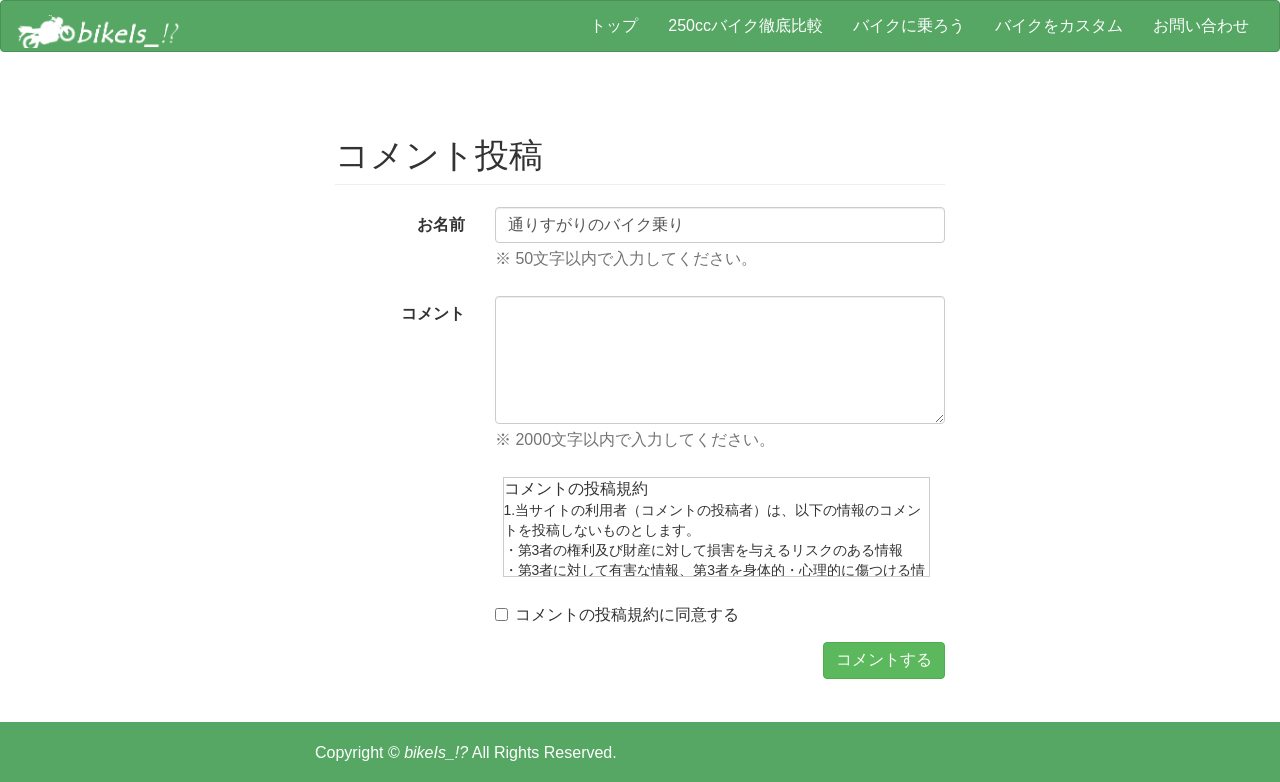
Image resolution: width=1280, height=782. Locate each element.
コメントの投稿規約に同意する (617, 614)
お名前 (441, 224)
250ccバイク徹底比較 (745, 25)
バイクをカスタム (1059, 25)
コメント (433, 313)
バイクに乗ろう (909, 25)
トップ (614, 25)
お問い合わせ (1201, 25)
